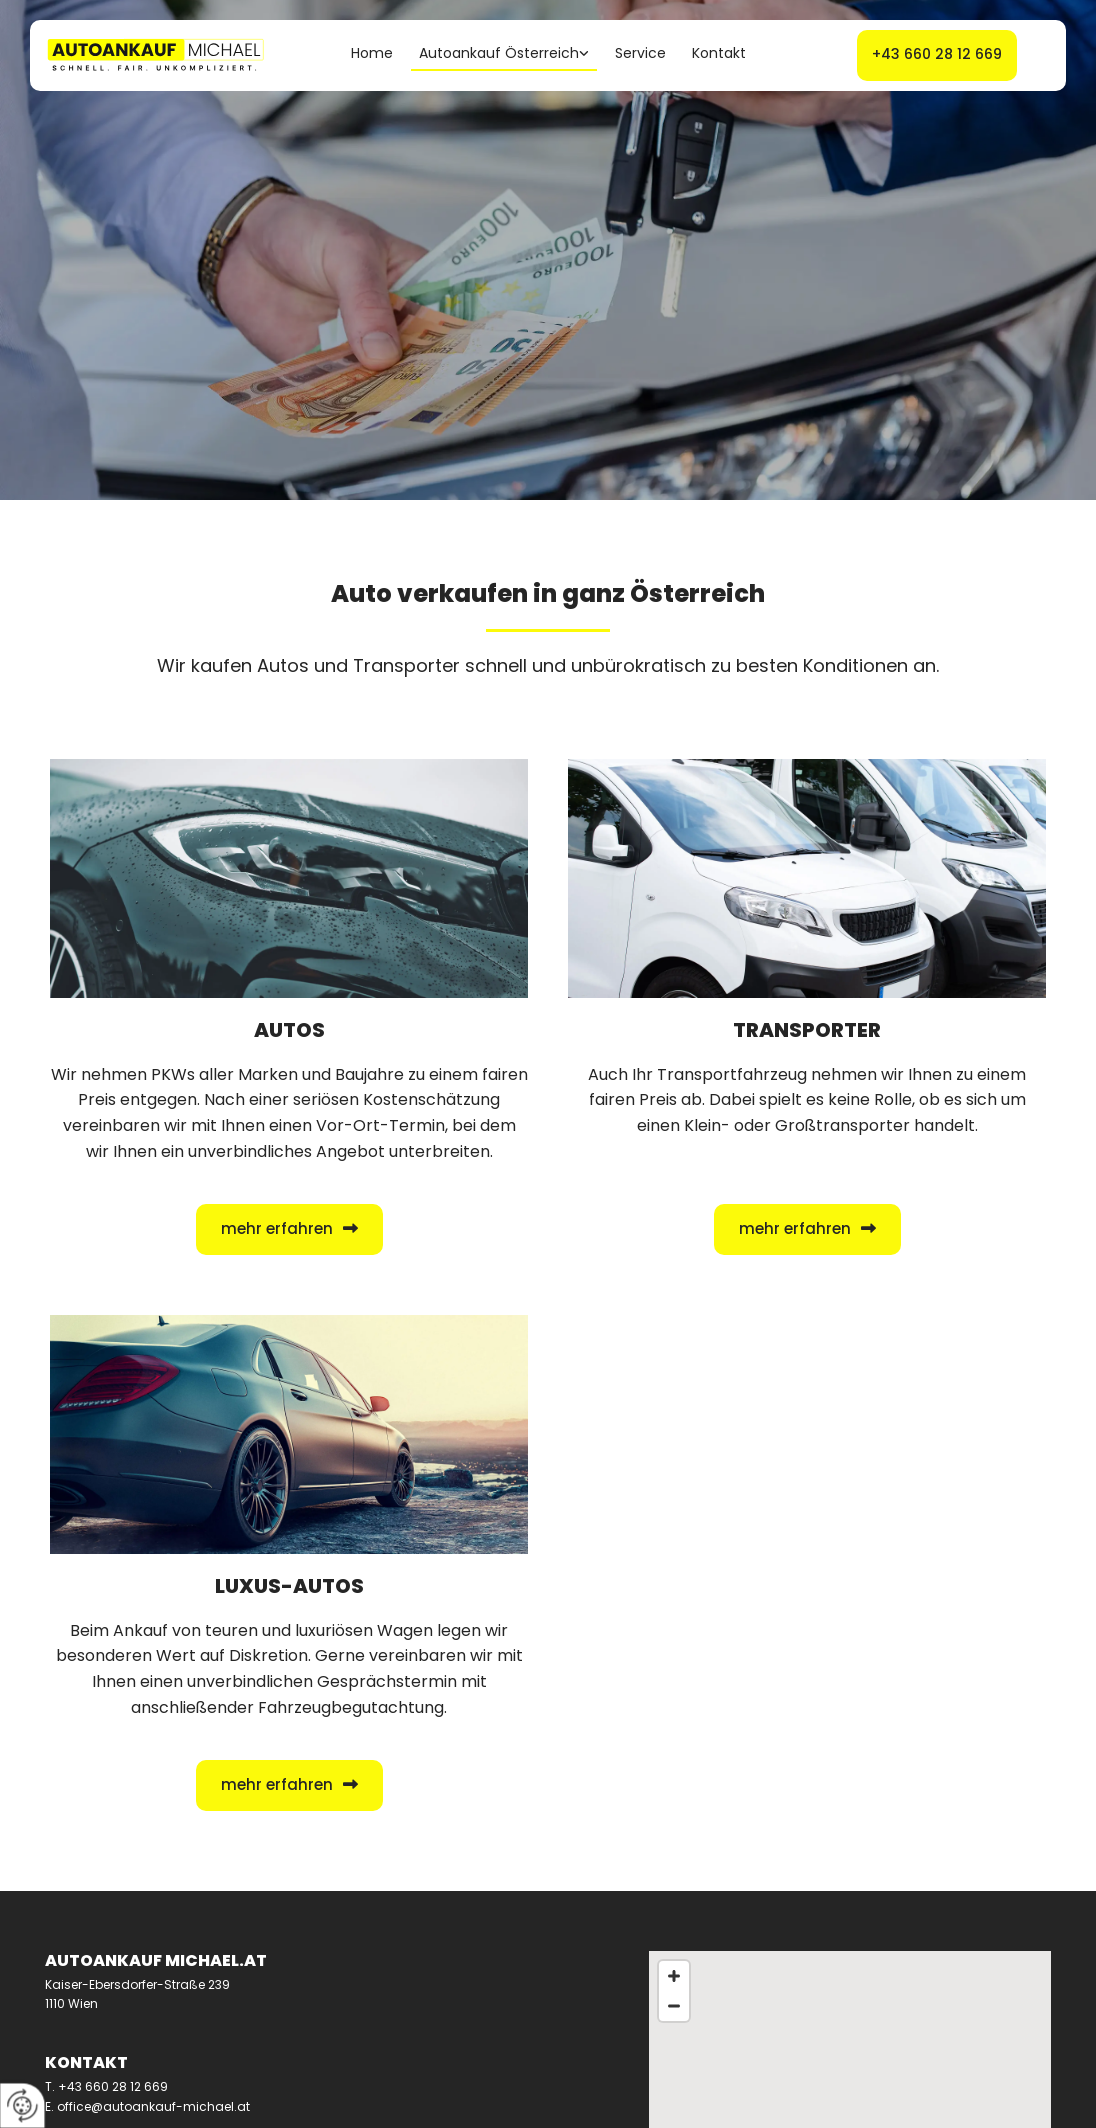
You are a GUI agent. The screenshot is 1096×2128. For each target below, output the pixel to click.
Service (640, 53)
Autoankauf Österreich (499, 53)
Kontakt (719, 53)
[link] (504, 56)
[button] (937, 55)
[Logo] (159, 55)
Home (372, 53)
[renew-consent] (22, 2105)
